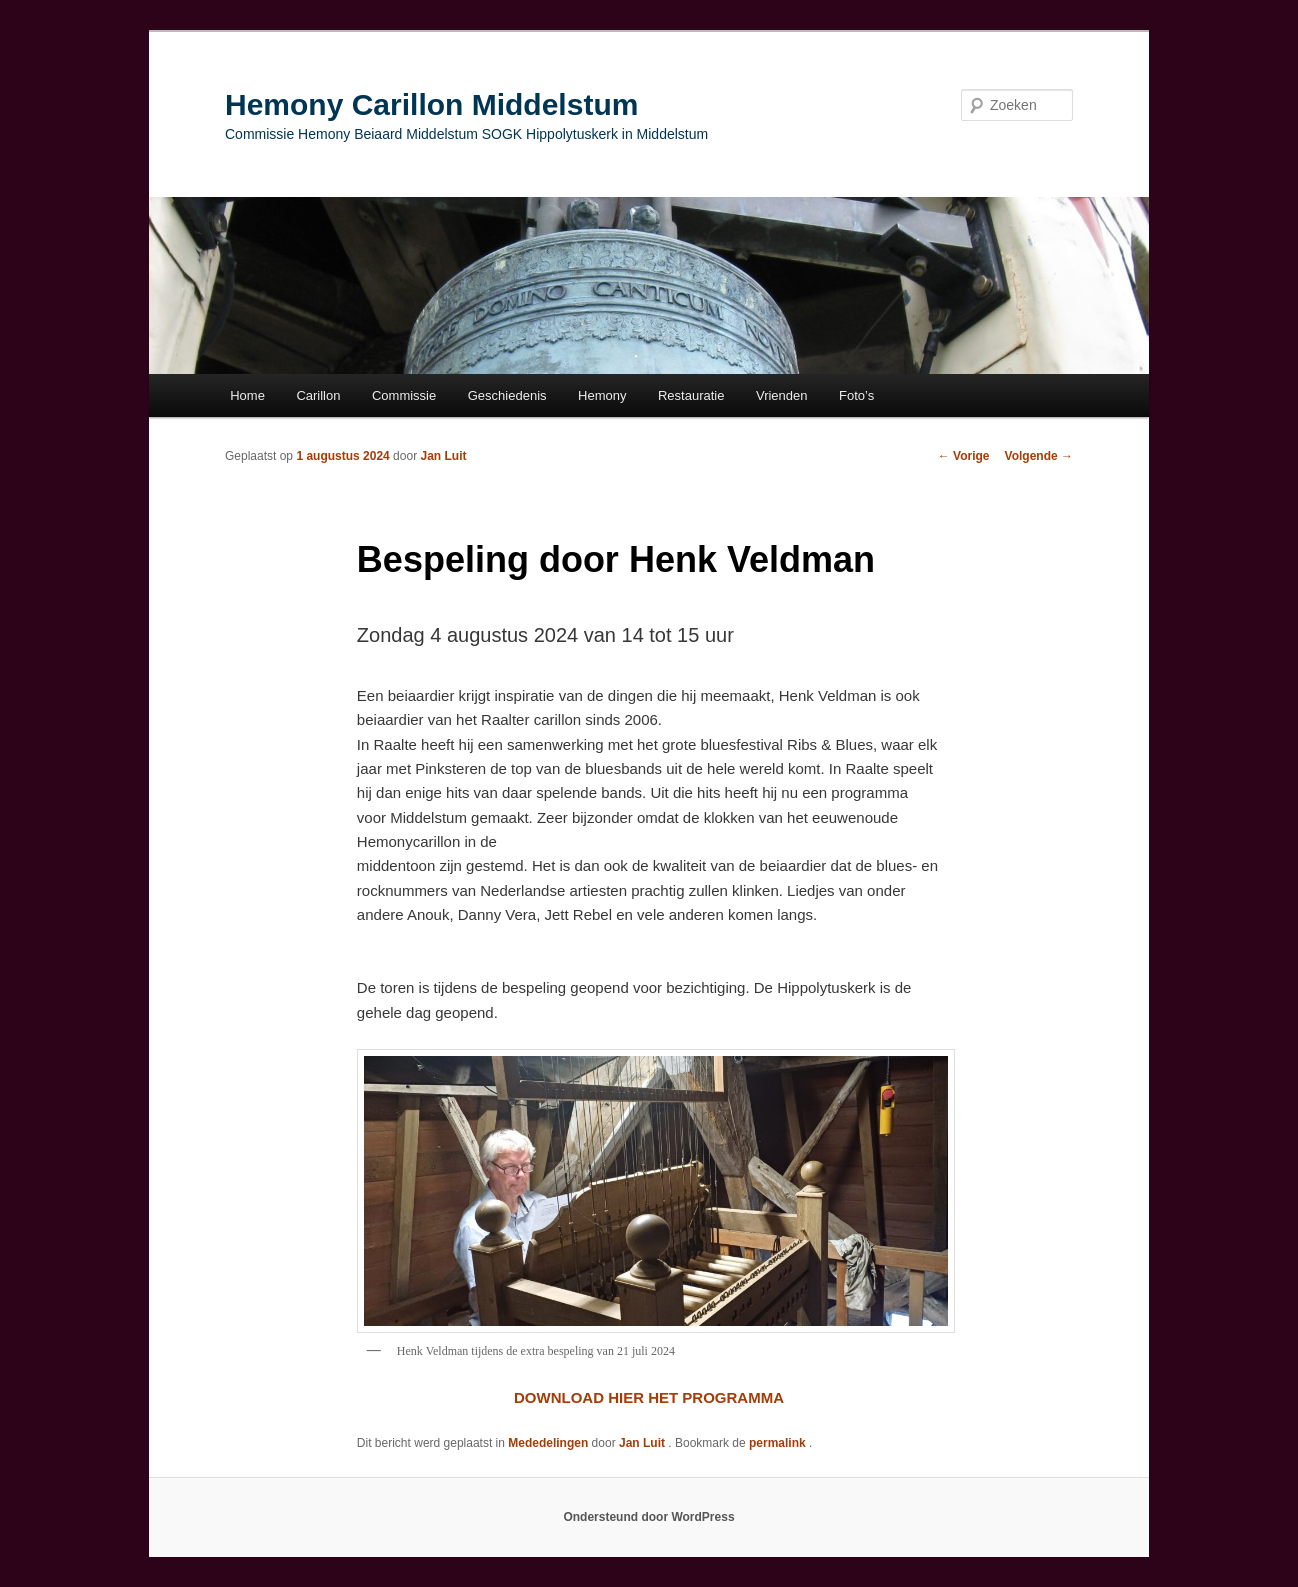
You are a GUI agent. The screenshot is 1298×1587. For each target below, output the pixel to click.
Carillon (318, 395)
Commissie (404, 395)
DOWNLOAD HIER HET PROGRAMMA (649, 1397)
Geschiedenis (507, 395)
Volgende (1039, 456)
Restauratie (691, 395)
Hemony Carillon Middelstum (431, 104)
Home (247, 395)
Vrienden (782, 395)
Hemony (602, 395)
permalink (779, 1443)
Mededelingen (548, 1443)
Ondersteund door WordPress (648, 1517)
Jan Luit (443, 456)
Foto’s (856, 395)
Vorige (964, 456)
